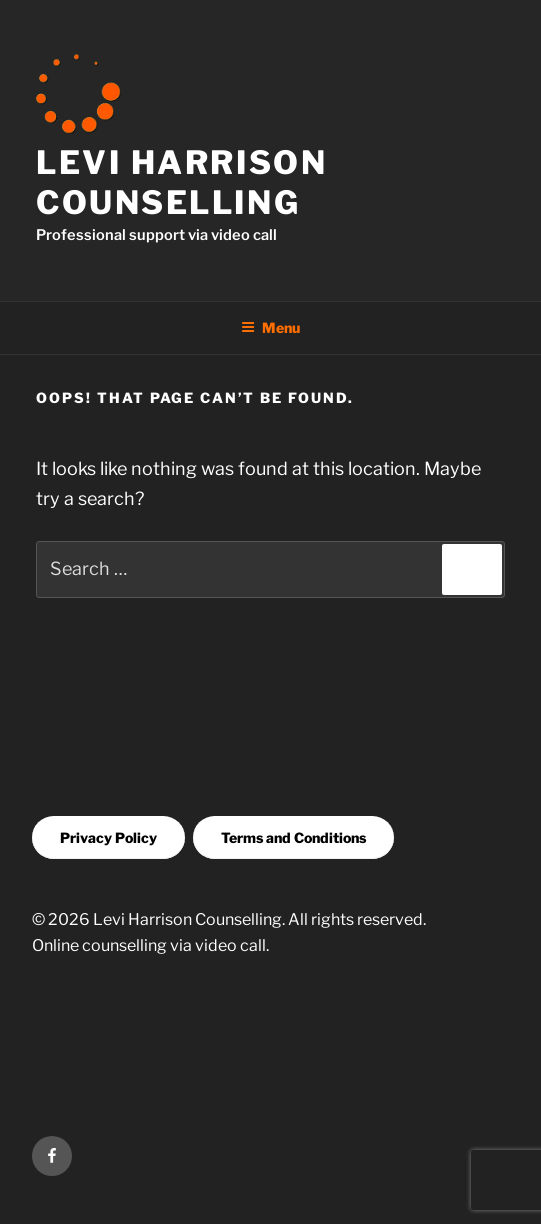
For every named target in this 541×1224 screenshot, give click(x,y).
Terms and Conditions (293, 837)
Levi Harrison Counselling (181, 182)
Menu (270, 327)
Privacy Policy (108, 837)
